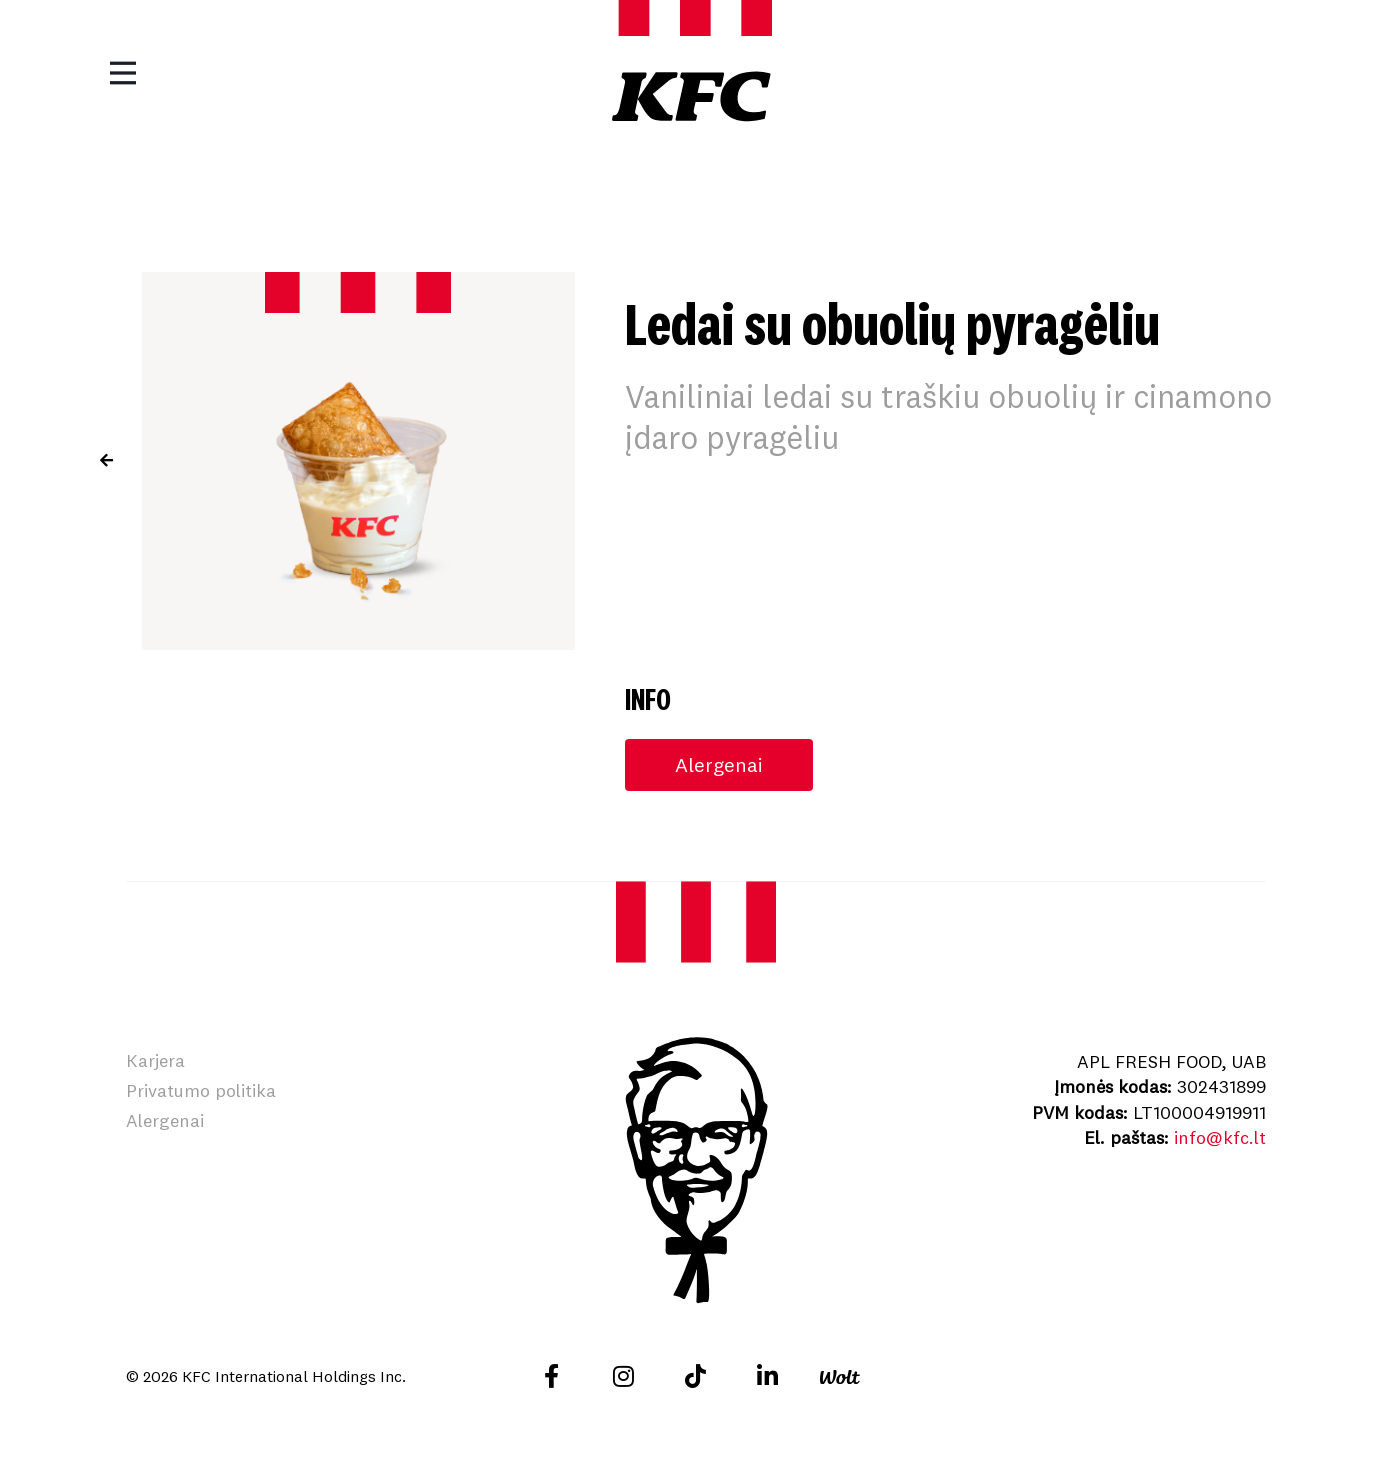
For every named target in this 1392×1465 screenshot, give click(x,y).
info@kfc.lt (1220, 1137)
